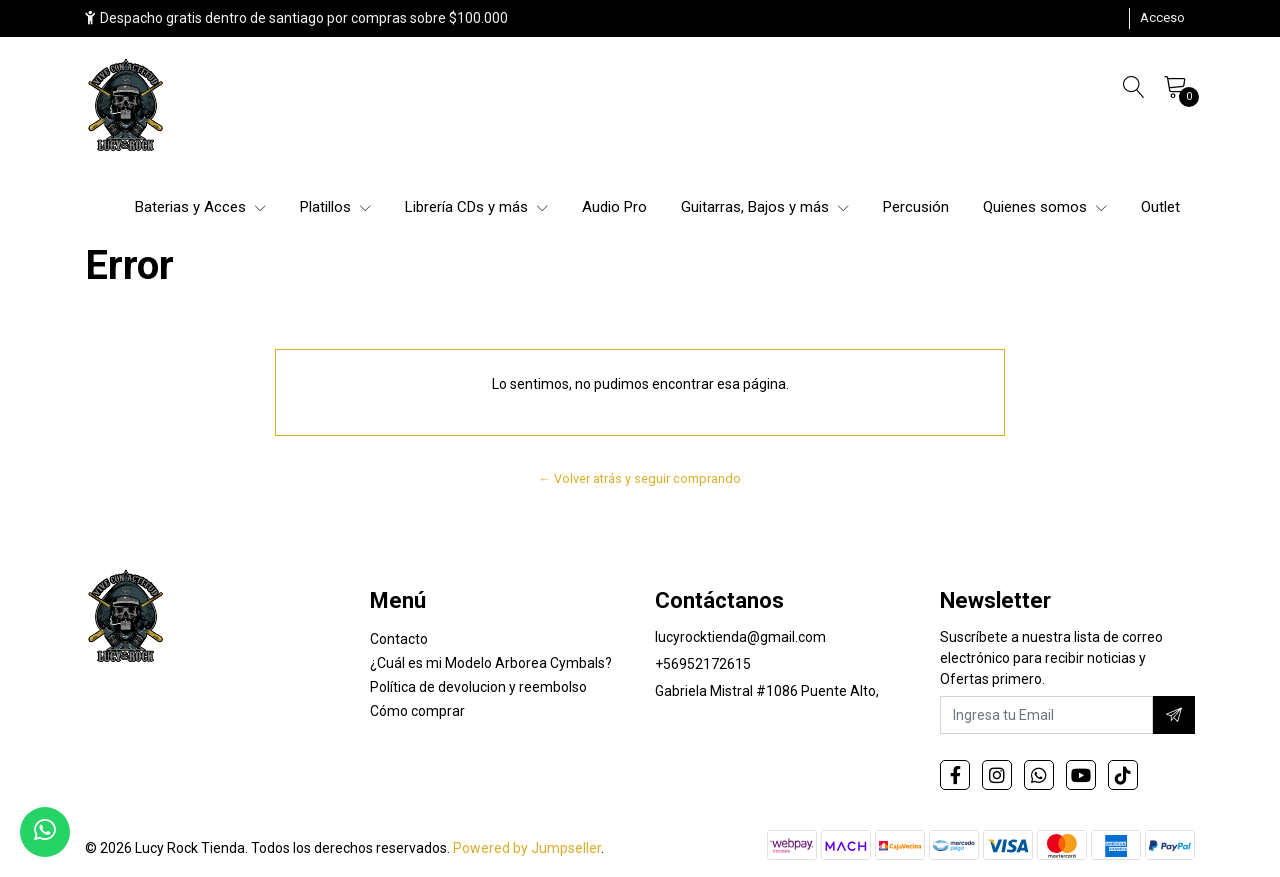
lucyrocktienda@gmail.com (740, 637)
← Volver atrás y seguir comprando (640, 478)
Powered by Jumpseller (527, 848)
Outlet (1160, 207)
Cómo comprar (417, 711)
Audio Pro (614, 207)
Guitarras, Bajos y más (765, 207)
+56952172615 (703, 664)
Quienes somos (1045, 207)
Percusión (916, 207)
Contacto (399, 639)
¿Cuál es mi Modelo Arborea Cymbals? (491, 663)
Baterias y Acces (200, 207)
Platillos (335, 207)
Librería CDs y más (476, 207)
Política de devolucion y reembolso (478, 687)
